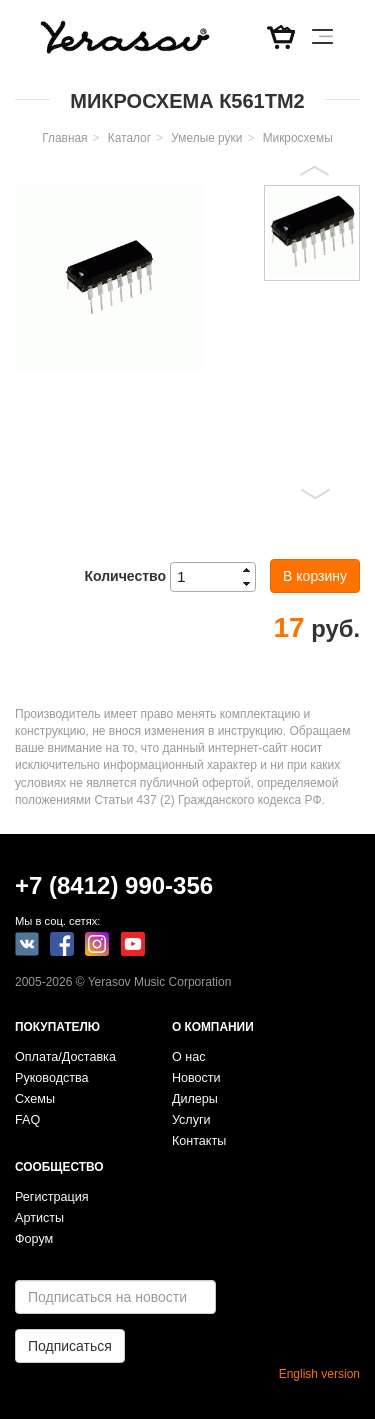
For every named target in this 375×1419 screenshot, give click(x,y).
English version (319, 1374)
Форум (34, 1239)
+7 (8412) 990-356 (114, 885)
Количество (125, 576)
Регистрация (52, 1197)
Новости (196, 1078)
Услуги (191, 1120)
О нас (189, 1057)
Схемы (35, 1099)
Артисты (39, 1218)
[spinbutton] (219, 577)
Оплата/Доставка (65, 1057)
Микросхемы (298, 138)
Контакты (199, 1141)
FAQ (27, 1120)
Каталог (129, 138)
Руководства (52, 1078)
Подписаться (70, 1346)
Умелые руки (206, 138)
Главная (64, 138)
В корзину (315, 576)
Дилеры (195, 1099)
